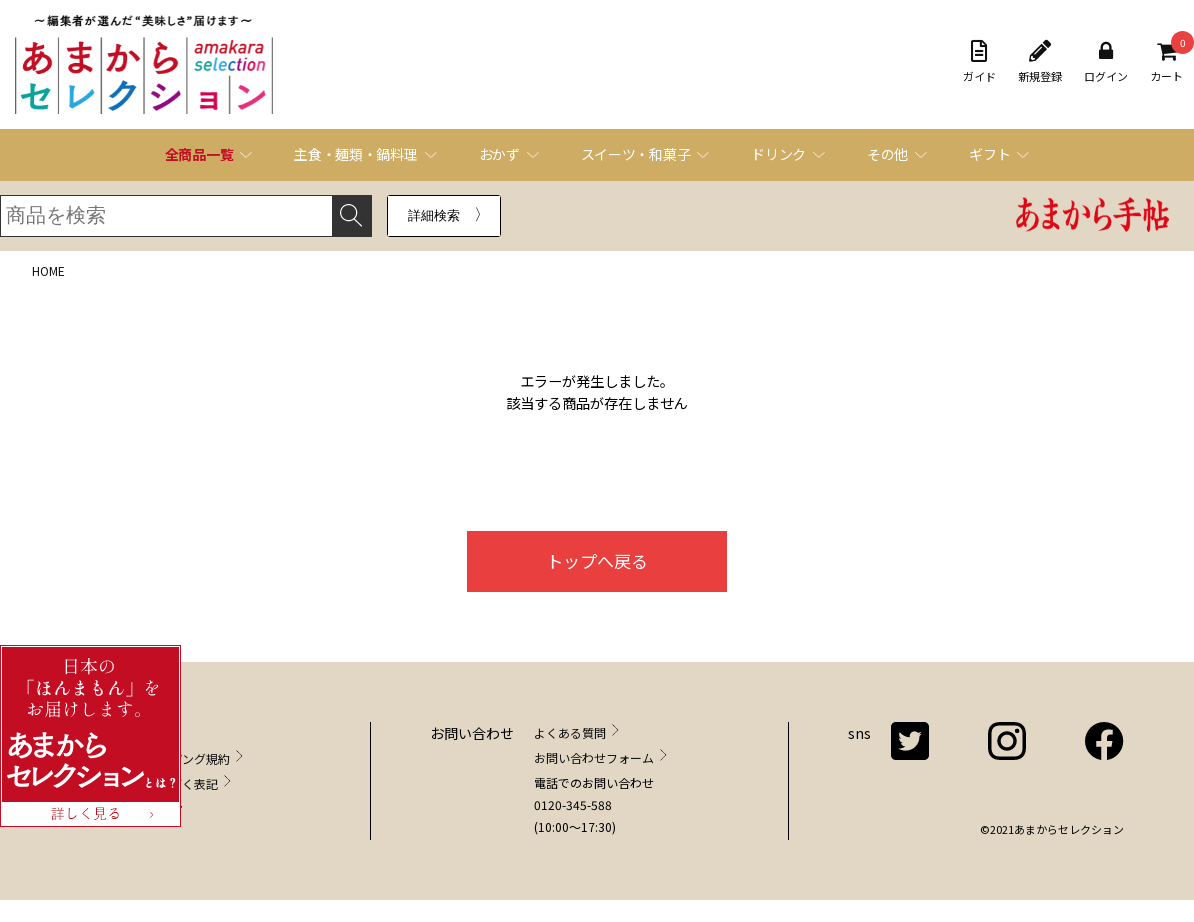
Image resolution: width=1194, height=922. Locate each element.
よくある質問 (570, 732)
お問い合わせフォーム (594, 757)
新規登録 (1040, 62)
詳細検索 (434, 215)
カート (1166, 62)
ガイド (979, 62)
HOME (48, 270)
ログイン (1106, 62)
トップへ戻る (597, 560)
